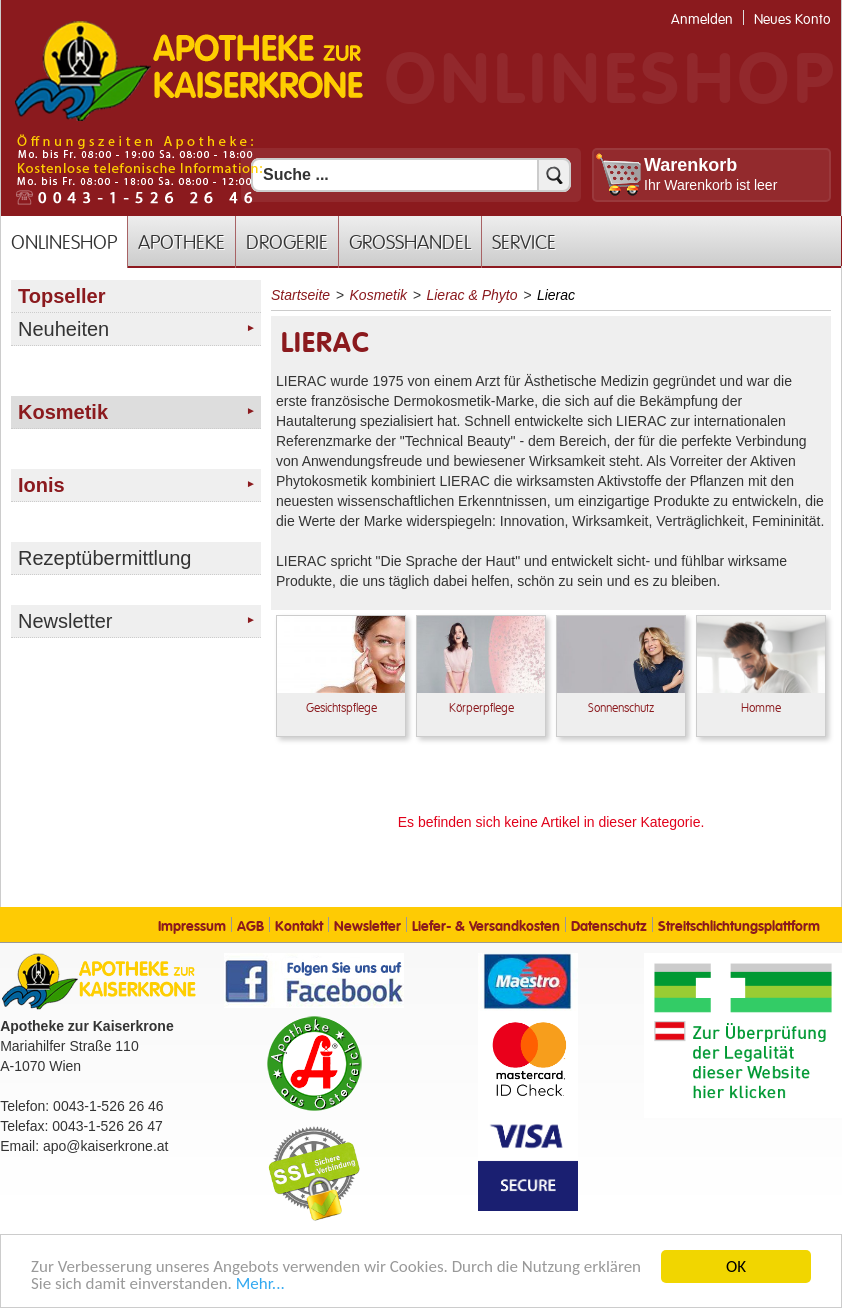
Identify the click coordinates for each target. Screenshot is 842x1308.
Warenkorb (690, 165)
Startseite (300, 295)
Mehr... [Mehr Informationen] (260, 1284)
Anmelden (702, 19)
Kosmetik (379, 295)
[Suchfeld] (411, 175)
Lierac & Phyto (471, 295)
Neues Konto (792, 19)
